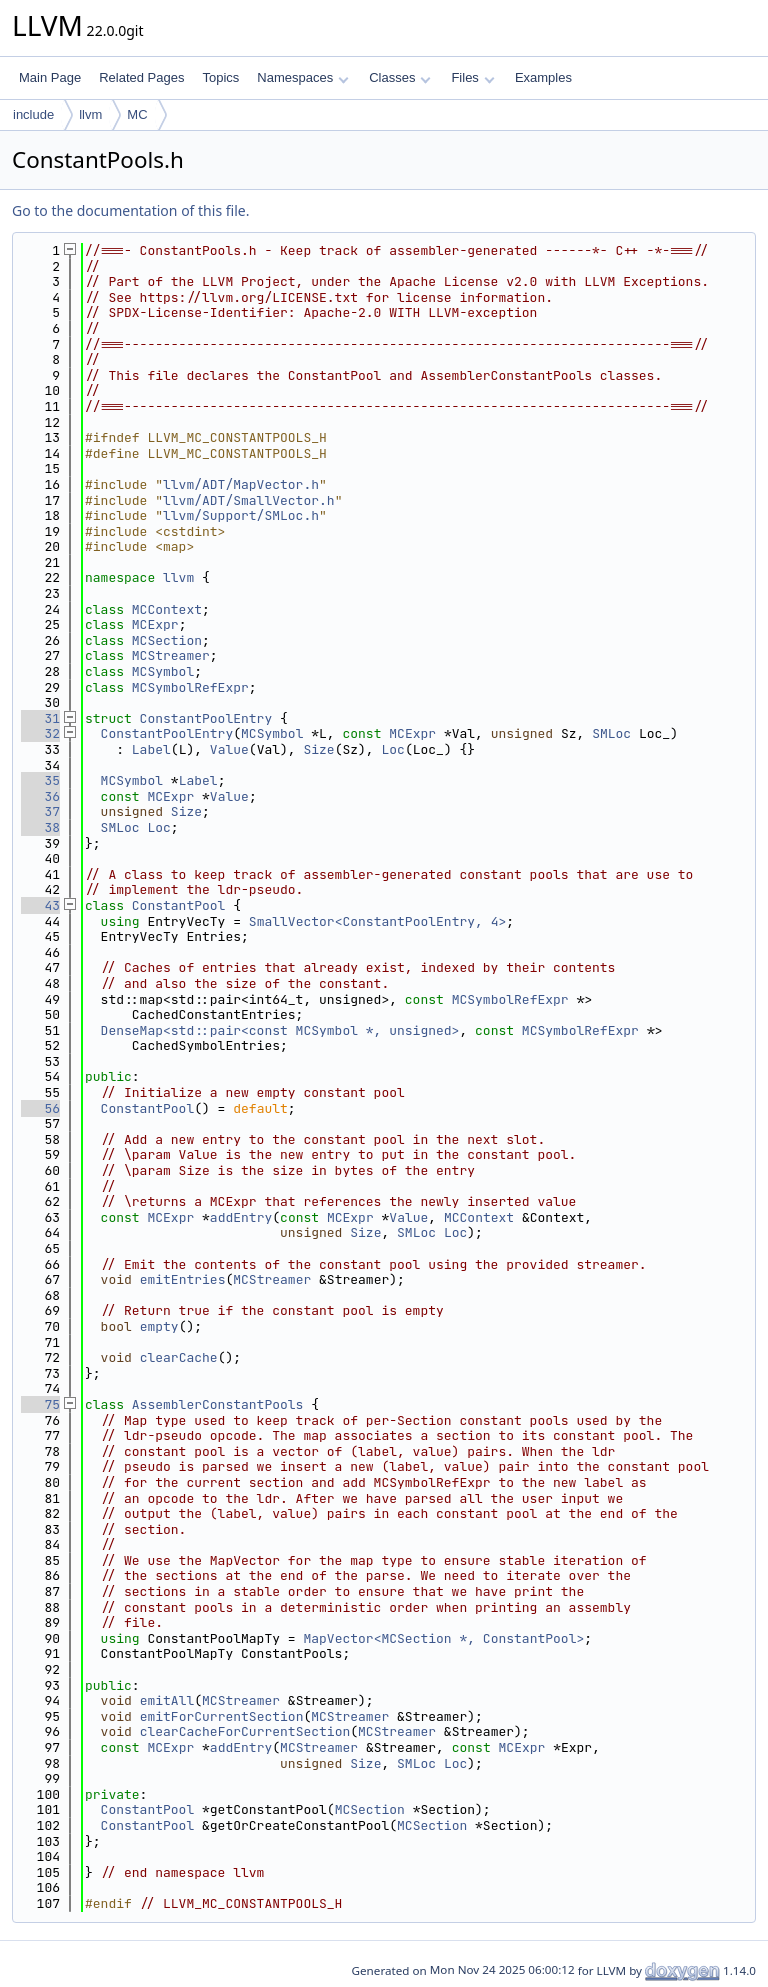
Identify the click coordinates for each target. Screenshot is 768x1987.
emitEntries (183, 1279)
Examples (543, 77)
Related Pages (141, 77)
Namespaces (302, 77)
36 (40, 796)
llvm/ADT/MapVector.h (241, 484)
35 (40, 780)
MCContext (167, 609)
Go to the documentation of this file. (130, 210)
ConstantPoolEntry (206, 718)
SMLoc (611, 733)
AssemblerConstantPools (218, 1404)
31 (40, 718)
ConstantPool (179, 905)
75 (40, 1404)
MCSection (167, 640)
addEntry (241, 1217)
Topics (220, 77)
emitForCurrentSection (222, 1716)
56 (40, 1108)
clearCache (179, 1357)
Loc (392, 749)
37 (40, 811)
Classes (400, 77)
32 (40, 733)
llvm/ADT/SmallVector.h (249, 500)
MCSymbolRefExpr (190, 687)
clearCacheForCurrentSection (245, 1731)
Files (472, 77)
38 (40, 827)
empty (159, 1326)
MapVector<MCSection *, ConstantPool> (443, 1638)
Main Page (50, 77)
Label (151, 749)
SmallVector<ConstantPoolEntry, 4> (377, 921)
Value (229, 749)
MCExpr (155, 624)
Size (318, 749)
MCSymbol (163, 671)
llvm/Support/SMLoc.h (241, 515)
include (33, 114)
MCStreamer (171, 655)
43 (40, 905)
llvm (90, 114)
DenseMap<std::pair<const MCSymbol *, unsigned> (280, 1030)
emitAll (167, 1700)
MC (137, 114)
